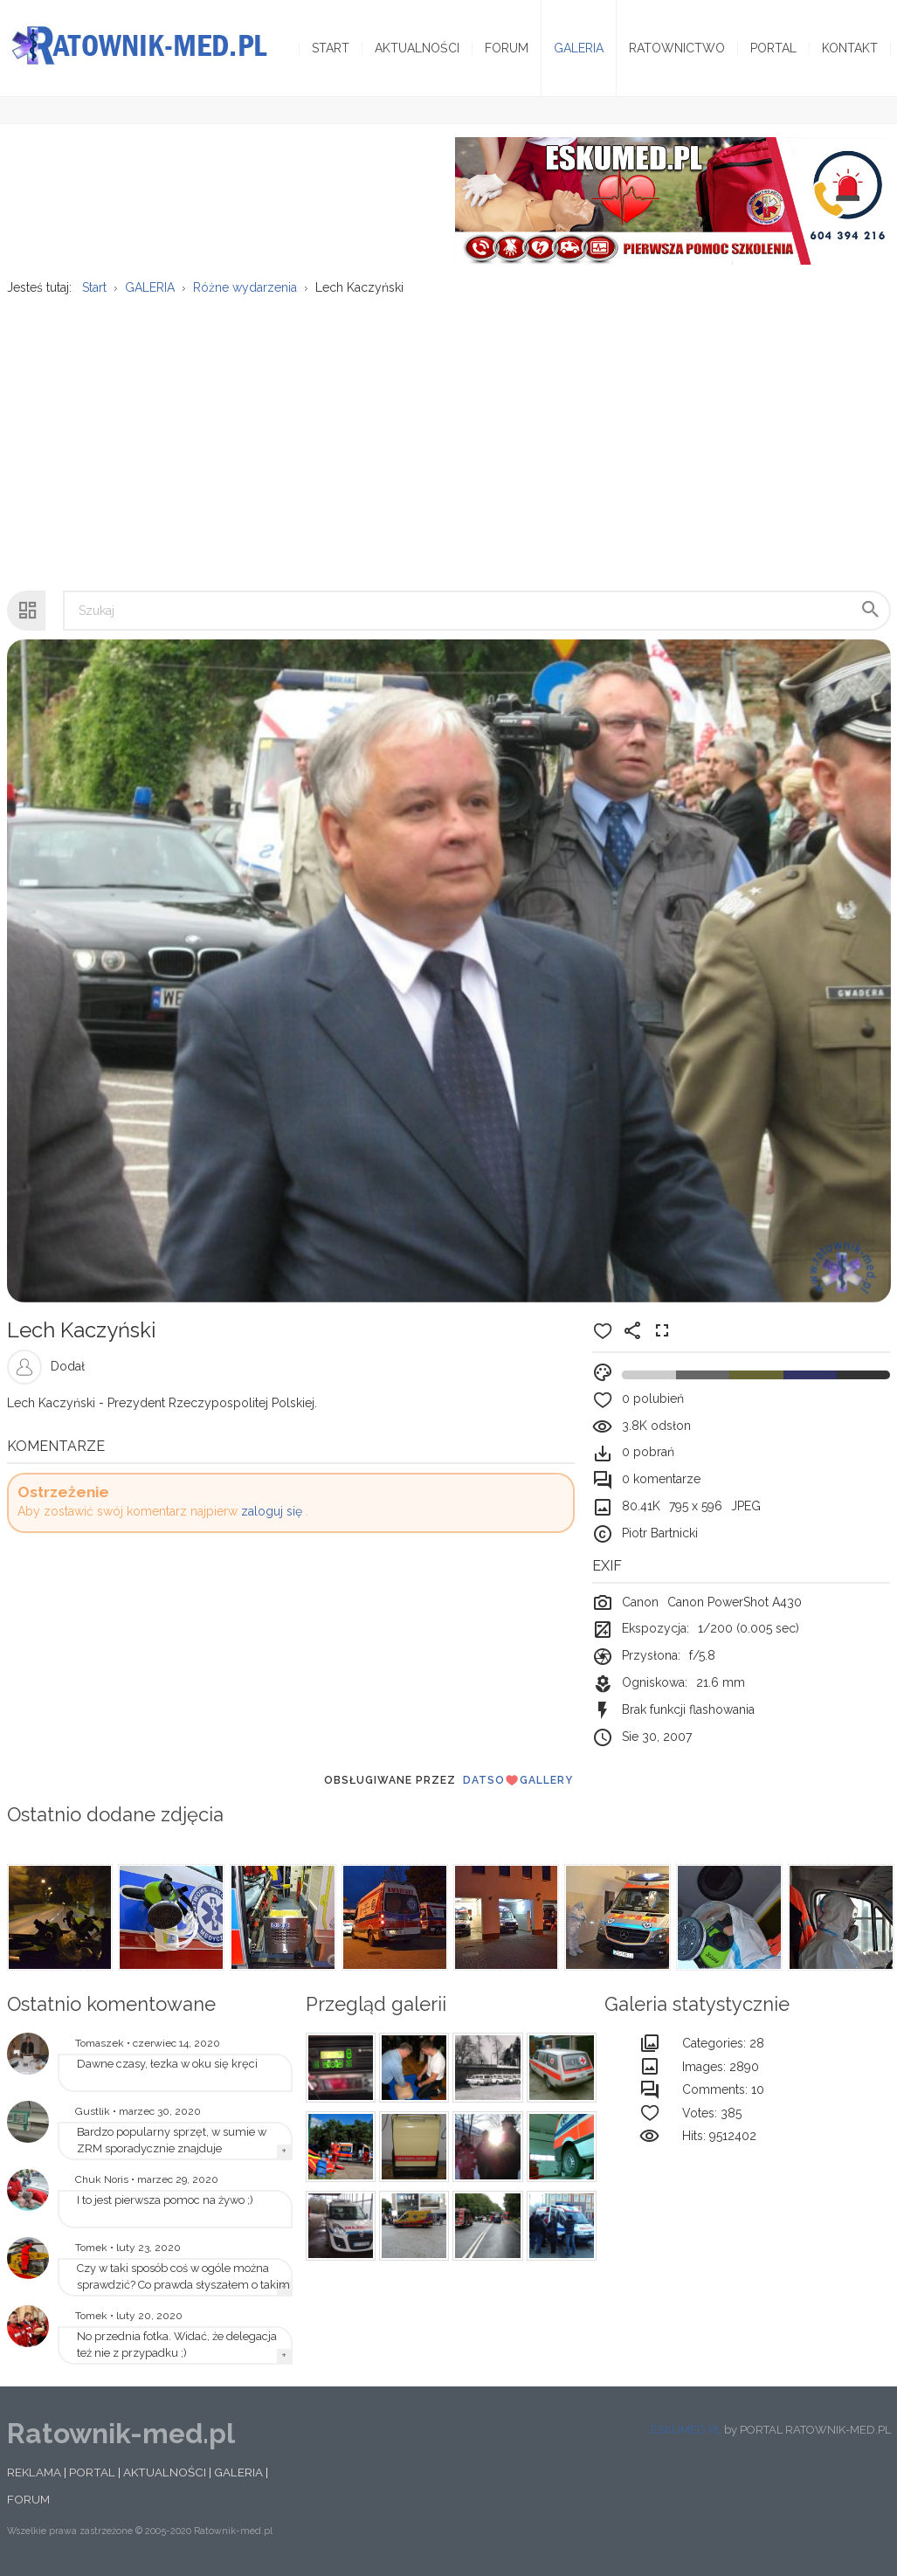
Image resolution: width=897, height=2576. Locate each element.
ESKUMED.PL (686, 2429)
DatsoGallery (518, 1780)
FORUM (28, 2499)
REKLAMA (34, 2472)
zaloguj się (271, 1511)
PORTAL (92, 2472)
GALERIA (238, 2472)
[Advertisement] (447, 434)
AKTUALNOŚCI (164, 2472)
